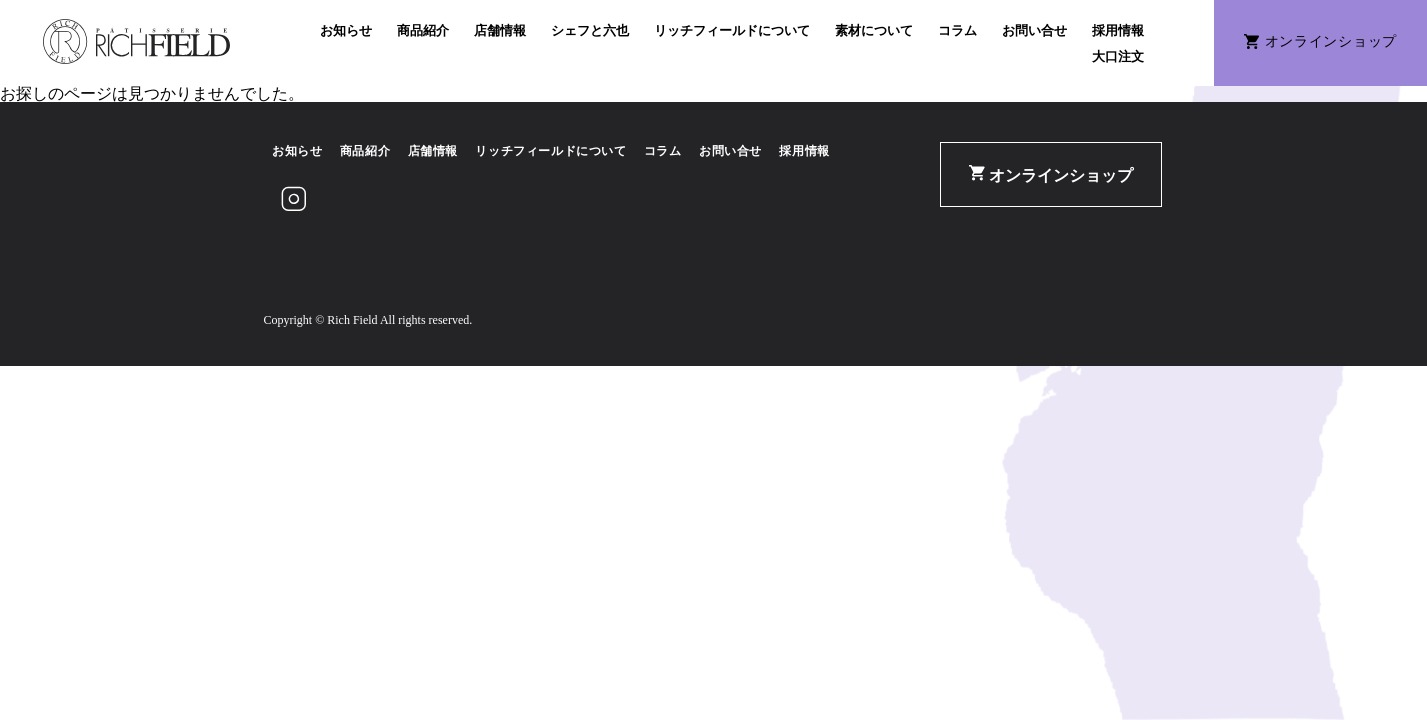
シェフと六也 (590, 30)
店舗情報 (500, 30)
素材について (874, 30)
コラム (957, 30)
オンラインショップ (1051, 174)
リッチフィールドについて (732, 30)
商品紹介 (423, 30)
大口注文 (1118, 56)
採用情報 (1118, 30)
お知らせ (346, 30)
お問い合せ (1034, 30)
